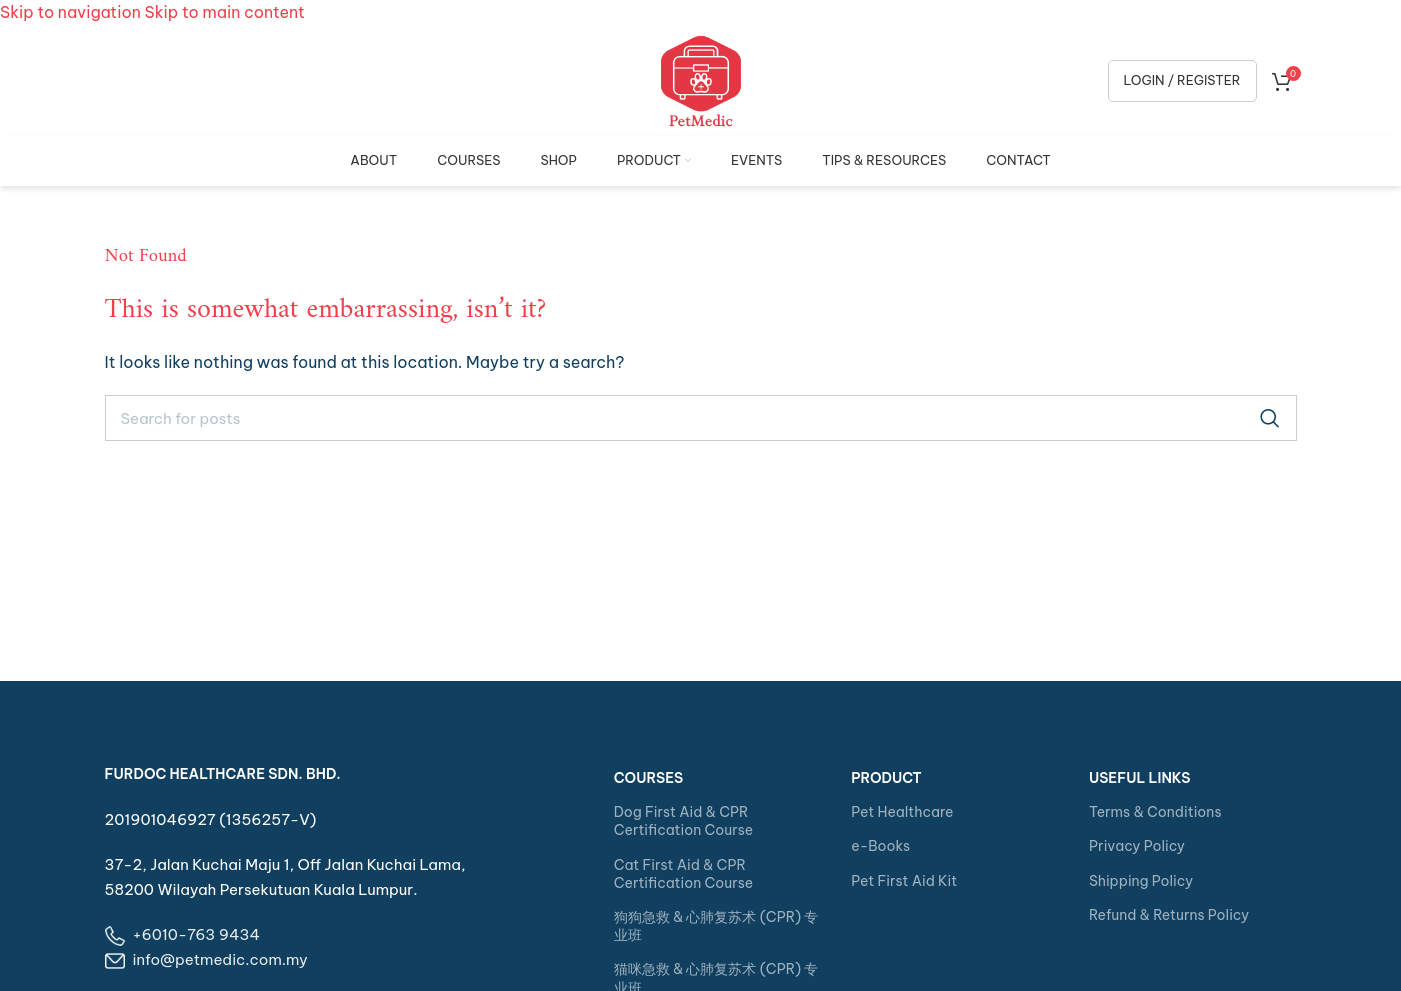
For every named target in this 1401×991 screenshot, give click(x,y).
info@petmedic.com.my (220, 959)
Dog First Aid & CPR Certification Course (683, 821)
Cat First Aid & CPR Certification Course (683, 874)
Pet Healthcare (902, 812)
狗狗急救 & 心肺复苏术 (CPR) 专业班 (716, 926)
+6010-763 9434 (197, 934)
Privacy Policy (1137, 846)
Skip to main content (225, 12)
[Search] (701, 418)
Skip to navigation (72, 12)
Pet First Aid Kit (904, 881)
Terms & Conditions (1155, 812)
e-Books (880, 846)
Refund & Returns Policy (1169, 915)
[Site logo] (701, 79)
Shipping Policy (1141, 881)
